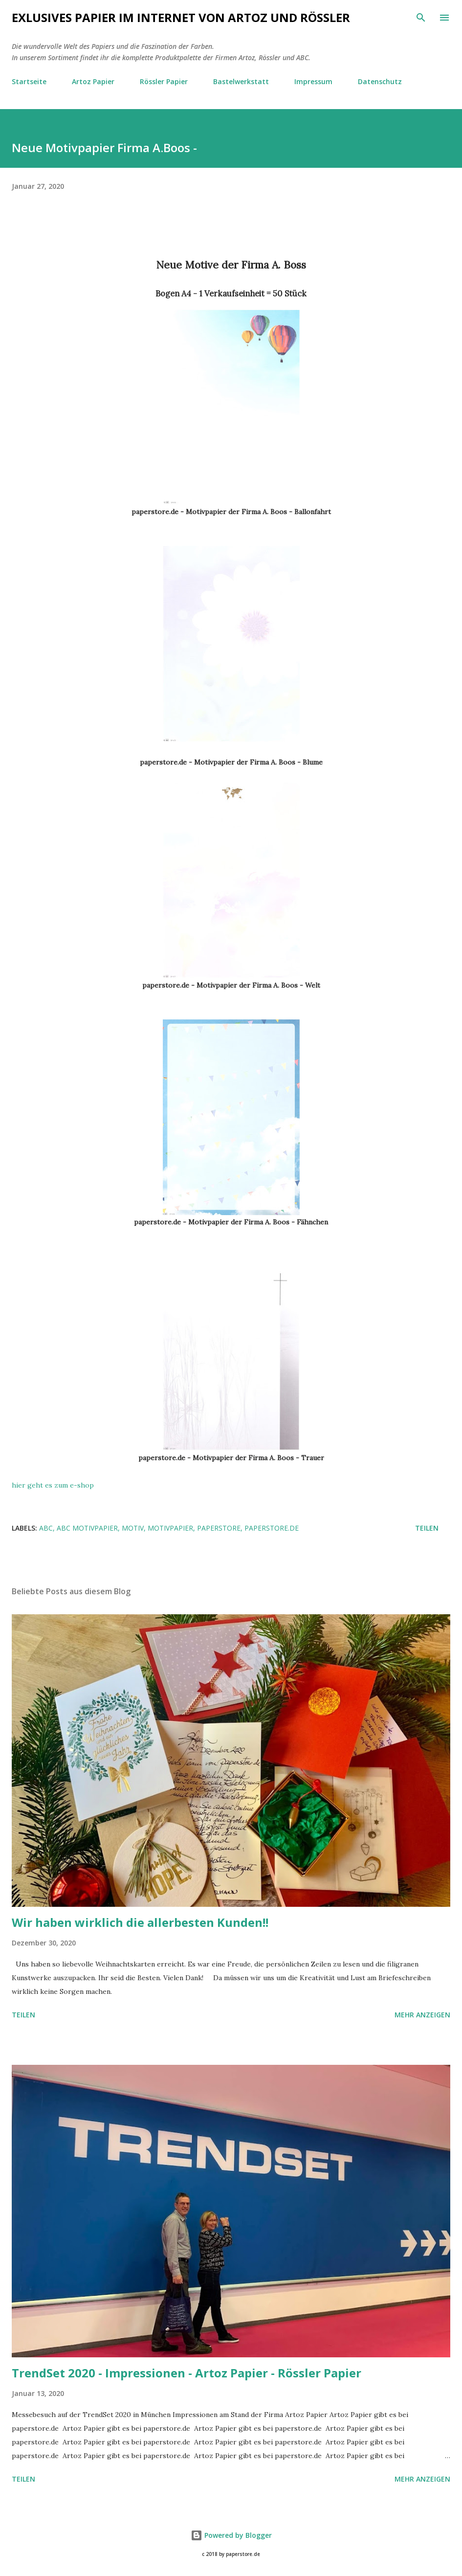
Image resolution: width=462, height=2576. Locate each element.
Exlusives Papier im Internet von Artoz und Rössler (181, 17)
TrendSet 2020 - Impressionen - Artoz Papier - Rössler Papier (186, 2373)
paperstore (219, 1528)
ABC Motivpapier (87, 1528)
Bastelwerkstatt (241, 81)
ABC (46, 1528)
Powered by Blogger (231, 2535)
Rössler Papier (164, 81)
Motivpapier (170, 1528)
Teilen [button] (427, 1528)
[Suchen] (421, 17)
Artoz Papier (93, 81)
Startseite (29, 81)
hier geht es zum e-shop (53, 1485)
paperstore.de (271, 1528)
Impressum (313, 81)
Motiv (133, 1528)
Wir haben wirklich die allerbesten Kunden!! (140, 1922)
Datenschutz (380, 81)
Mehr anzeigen (422, 2014)
